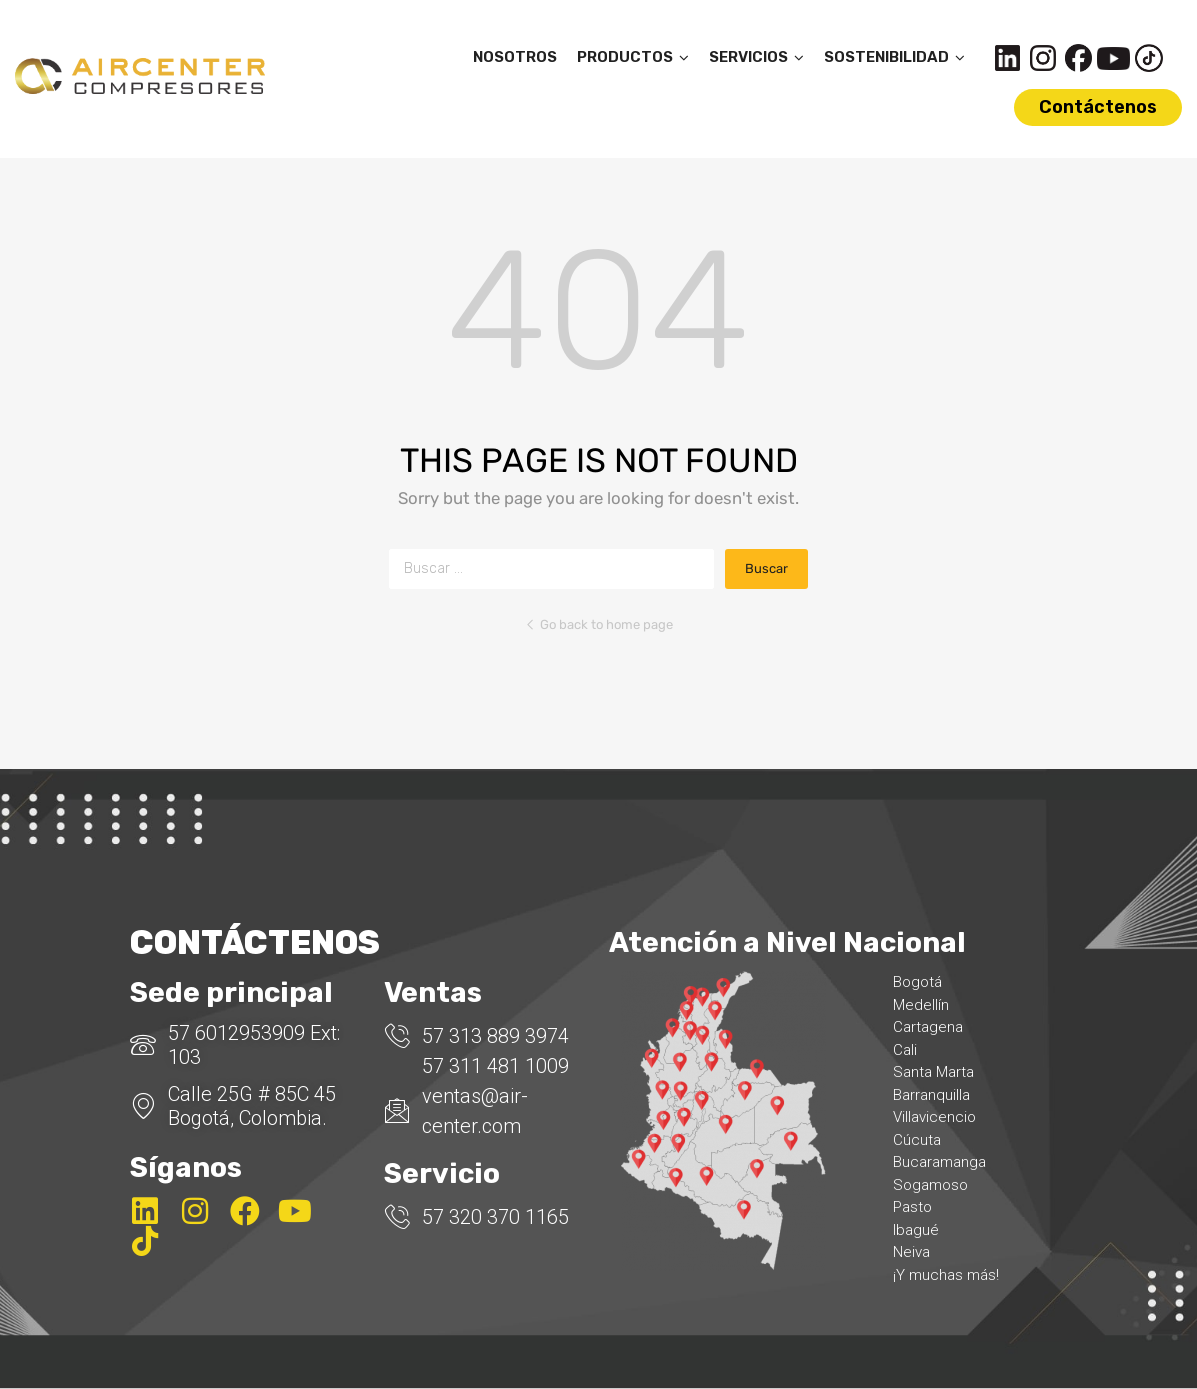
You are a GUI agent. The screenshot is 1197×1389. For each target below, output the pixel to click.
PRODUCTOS (633, 57)
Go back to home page (599, 624)
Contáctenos (1098, 107)
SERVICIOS (756, 57)
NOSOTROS (515, 57)
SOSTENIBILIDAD (894, 57)
